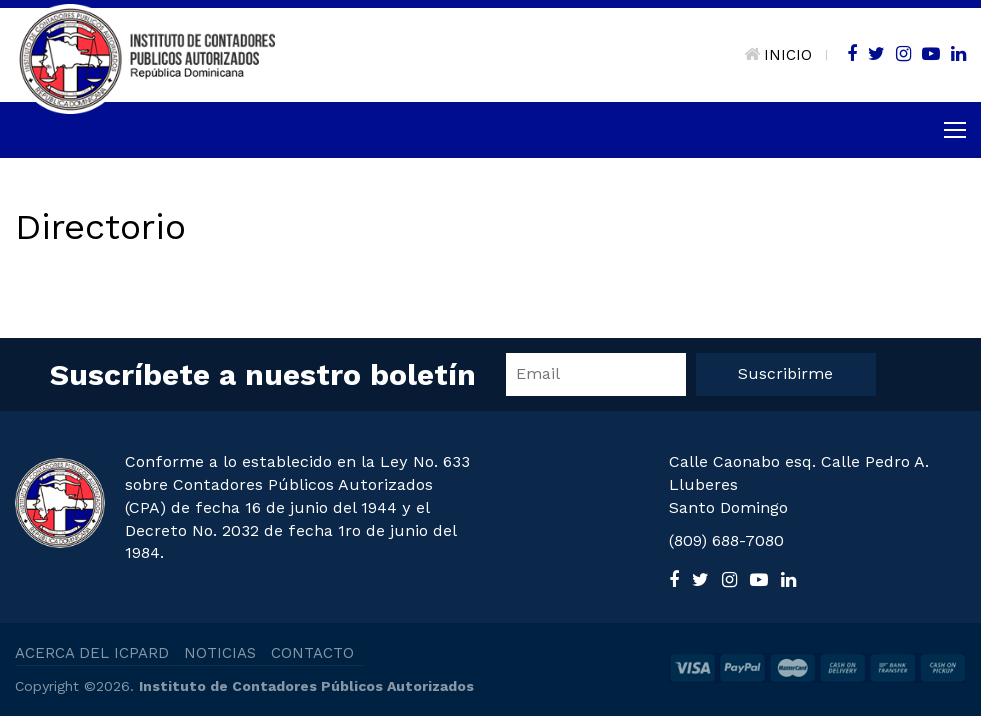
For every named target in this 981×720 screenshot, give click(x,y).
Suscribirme (785, 373)
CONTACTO (312, 653)
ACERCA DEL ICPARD (92, 653)
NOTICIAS (220, 653)
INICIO (778, 55)
